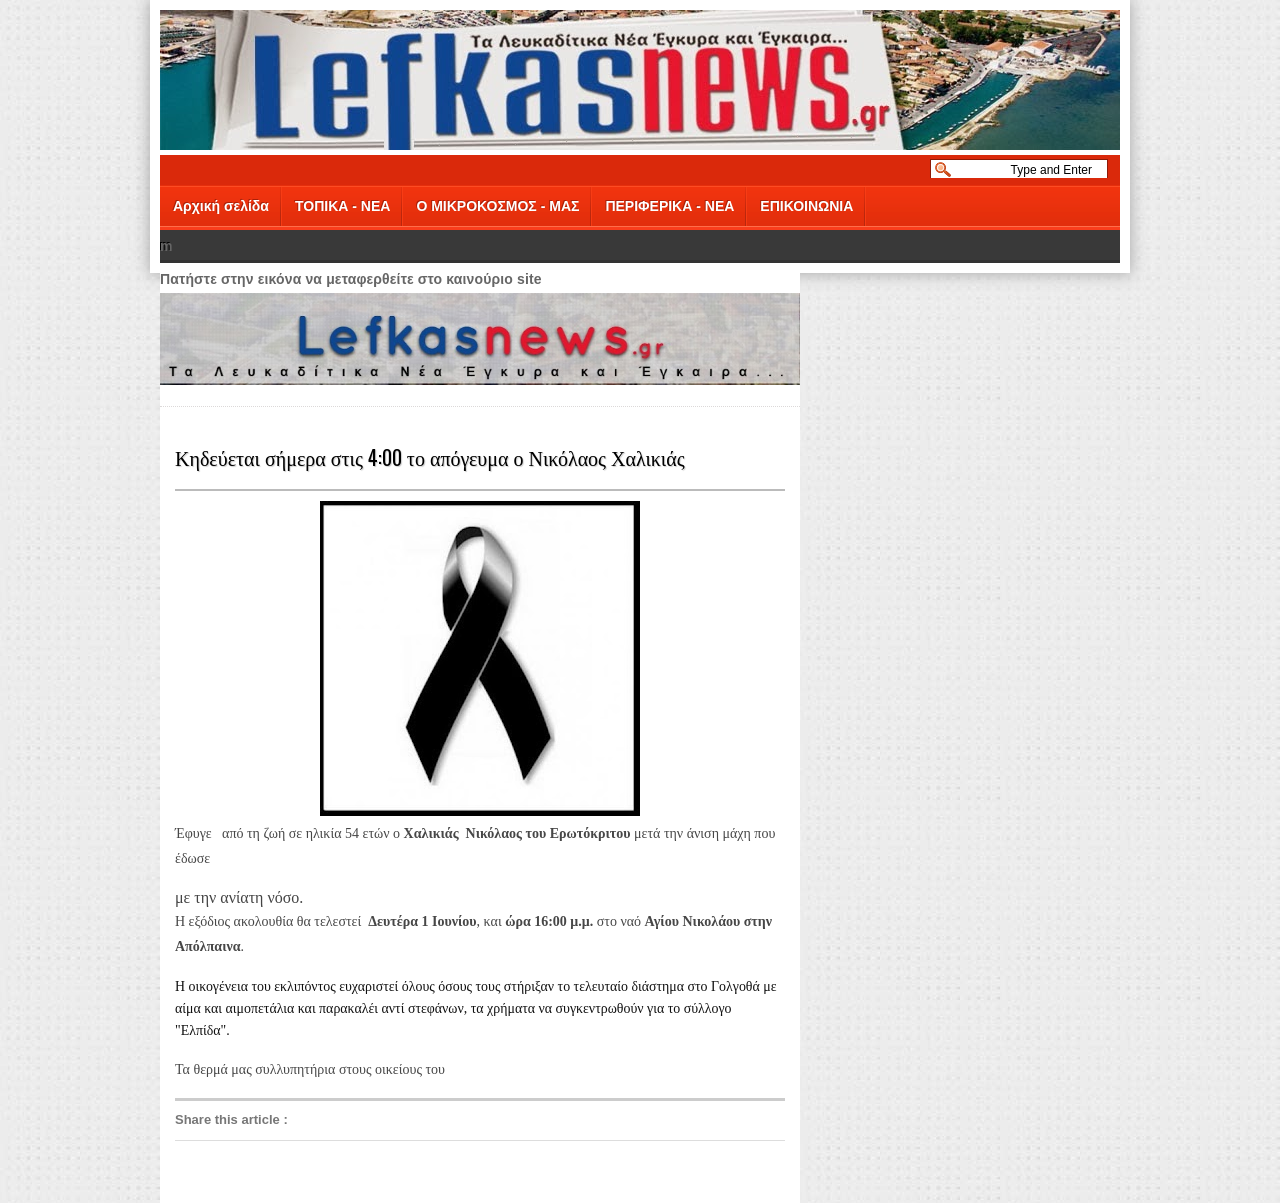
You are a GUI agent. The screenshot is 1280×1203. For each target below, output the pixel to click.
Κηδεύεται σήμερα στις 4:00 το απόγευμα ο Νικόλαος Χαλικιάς (430, 457)
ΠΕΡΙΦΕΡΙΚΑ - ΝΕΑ (669, 206)
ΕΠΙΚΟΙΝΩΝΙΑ (806, 206)
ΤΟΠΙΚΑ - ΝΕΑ (342, 206)
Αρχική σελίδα (221, 206)
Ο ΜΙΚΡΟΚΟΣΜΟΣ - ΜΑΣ (497, 206)
